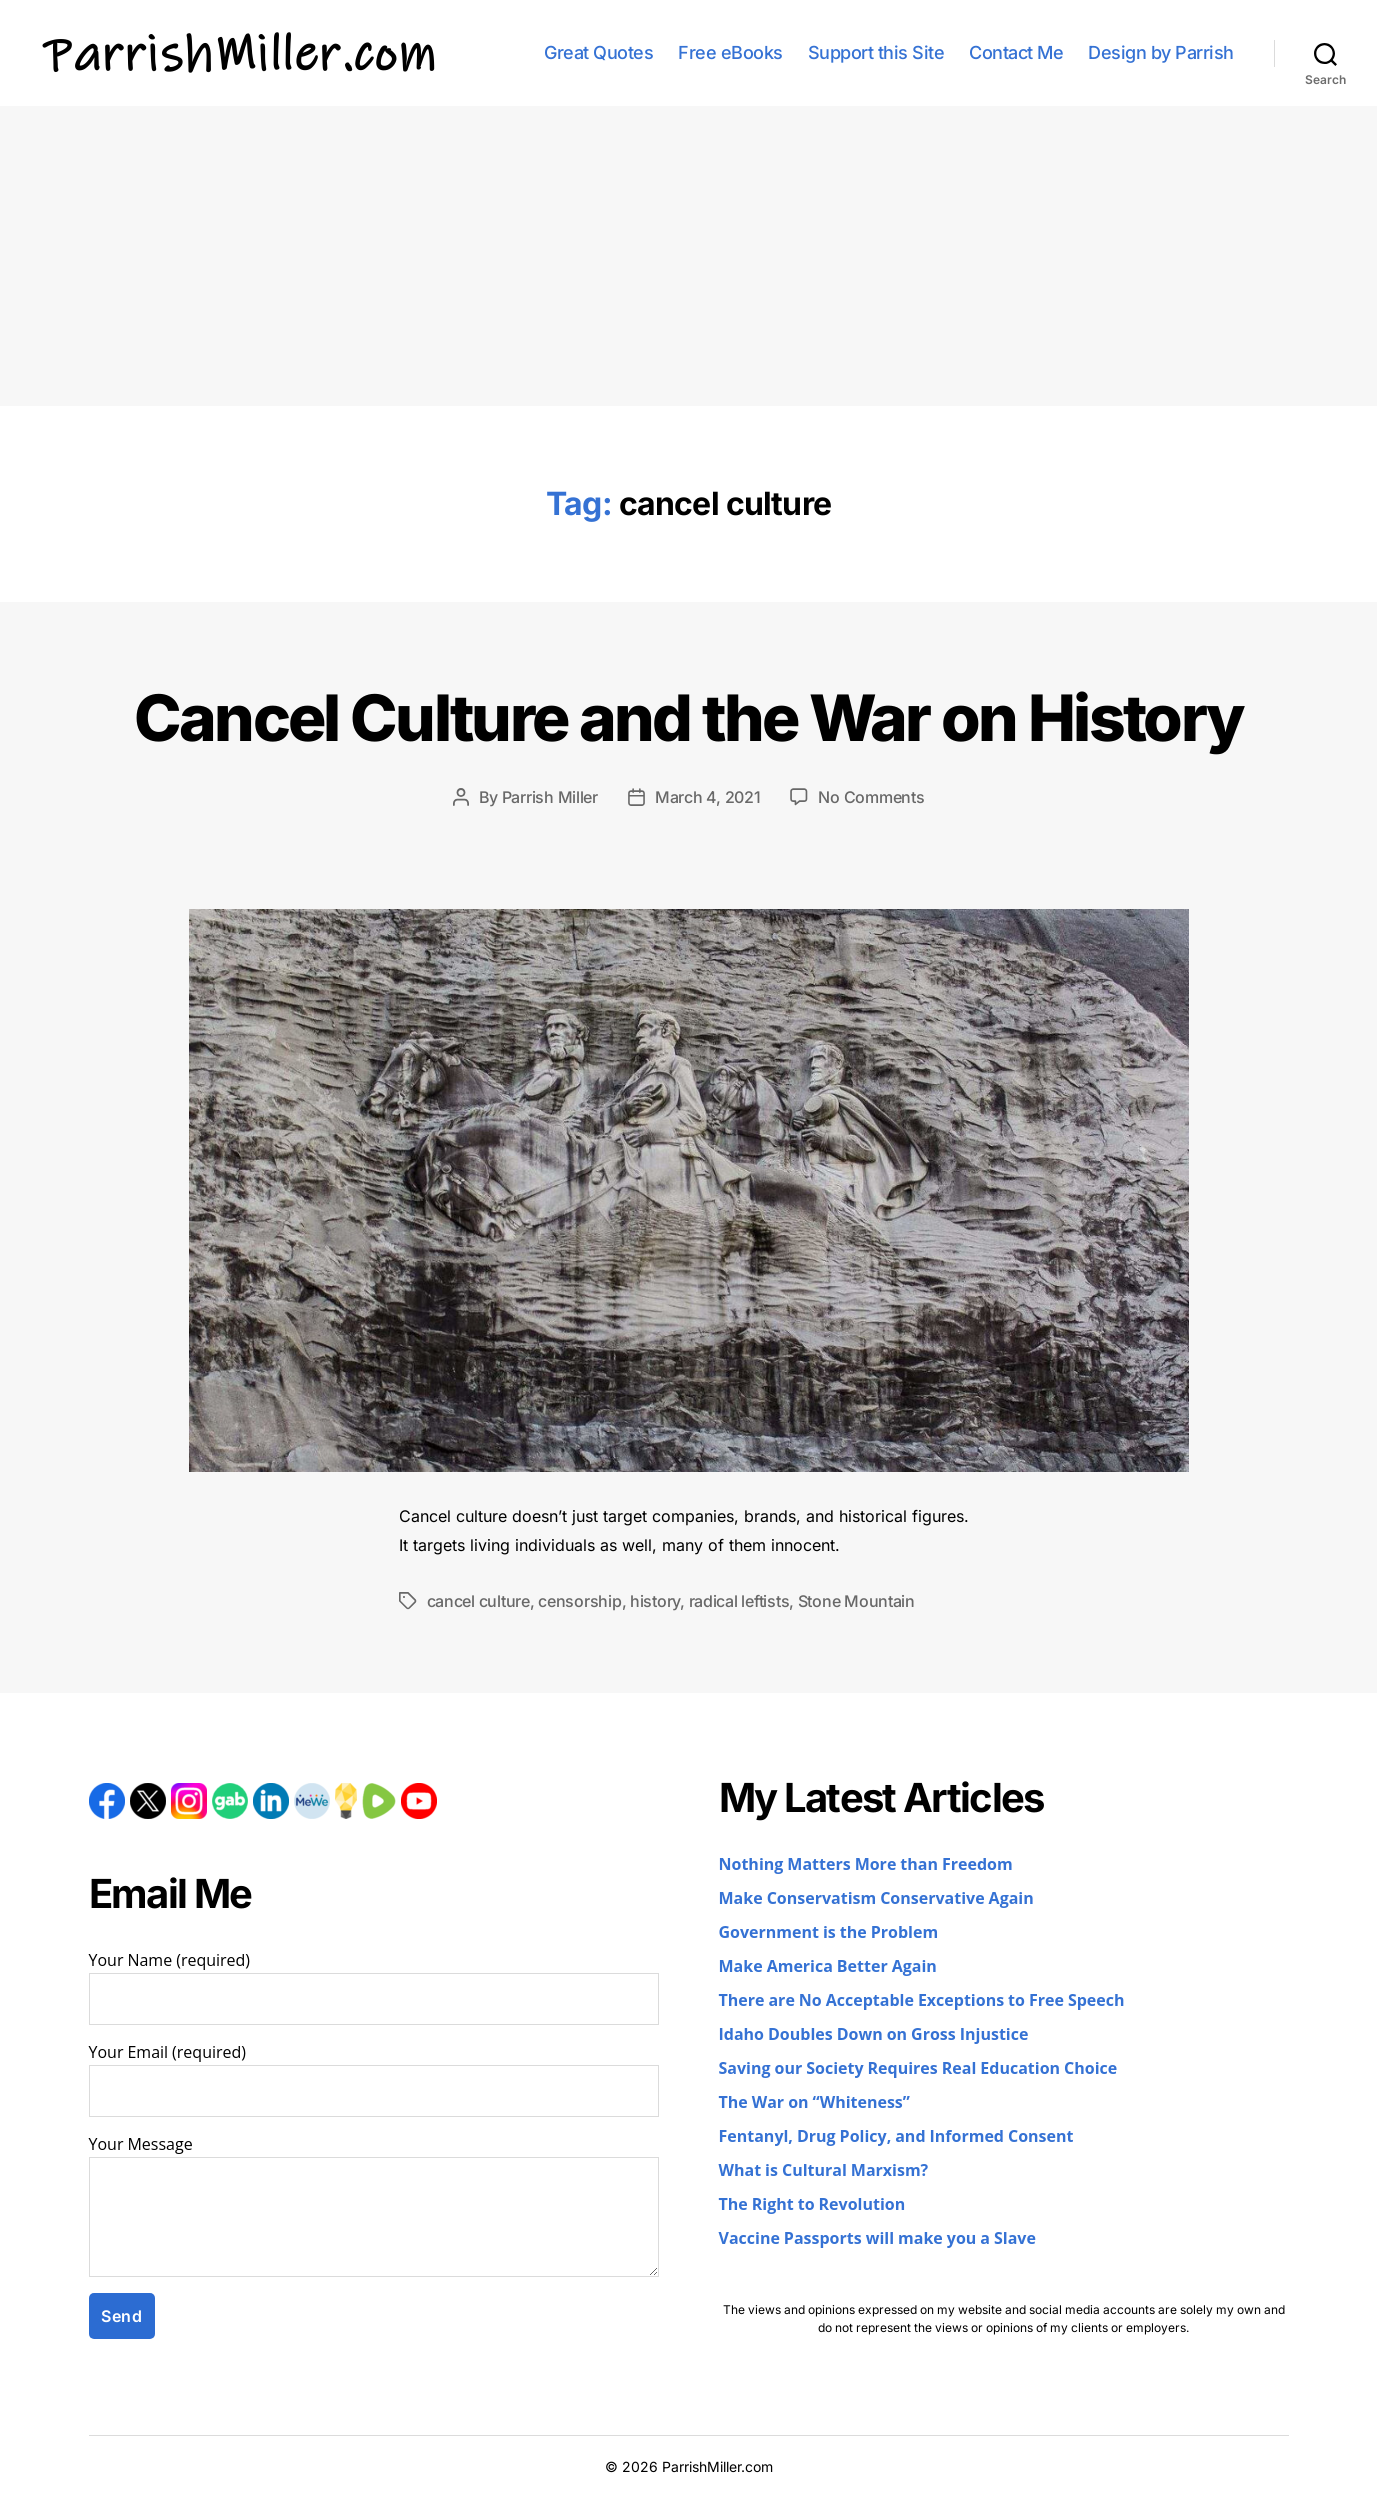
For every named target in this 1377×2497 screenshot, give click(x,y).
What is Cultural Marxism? (824, 2171)
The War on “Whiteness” (814, 2103)
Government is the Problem (829, 1933)
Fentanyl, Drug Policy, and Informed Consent (896, 2137)
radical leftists (739, 1601)
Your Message (374, 2206)
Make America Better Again (828, 1967)
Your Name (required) (374, 1988)
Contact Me (1016, 52)
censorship (579, 1601)
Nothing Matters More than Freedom (866, 1865)
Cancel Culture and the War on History (689, 717)
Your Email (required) (374, 2080)
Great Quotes (598, 52)
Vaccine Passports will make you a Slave (877, 2239)
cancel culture (478, 1601)
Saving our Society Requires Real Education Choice (918, 2069)
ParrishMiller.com (717, 2466)
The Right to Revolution (812, 2205)
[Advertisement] (689, 256)
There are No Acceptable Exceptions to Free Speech (922, 2001)
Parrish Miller (550, 797)
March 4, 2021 (708, 797)
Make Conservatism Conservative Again (876, 1899)
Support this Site (876, 52)
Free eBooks (730, 52)
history (655, 1601)
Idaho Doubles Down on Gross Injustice (874, 2035)
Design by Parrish (1161, 52)
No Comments (871, 797)
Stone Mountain (856, 1601)
